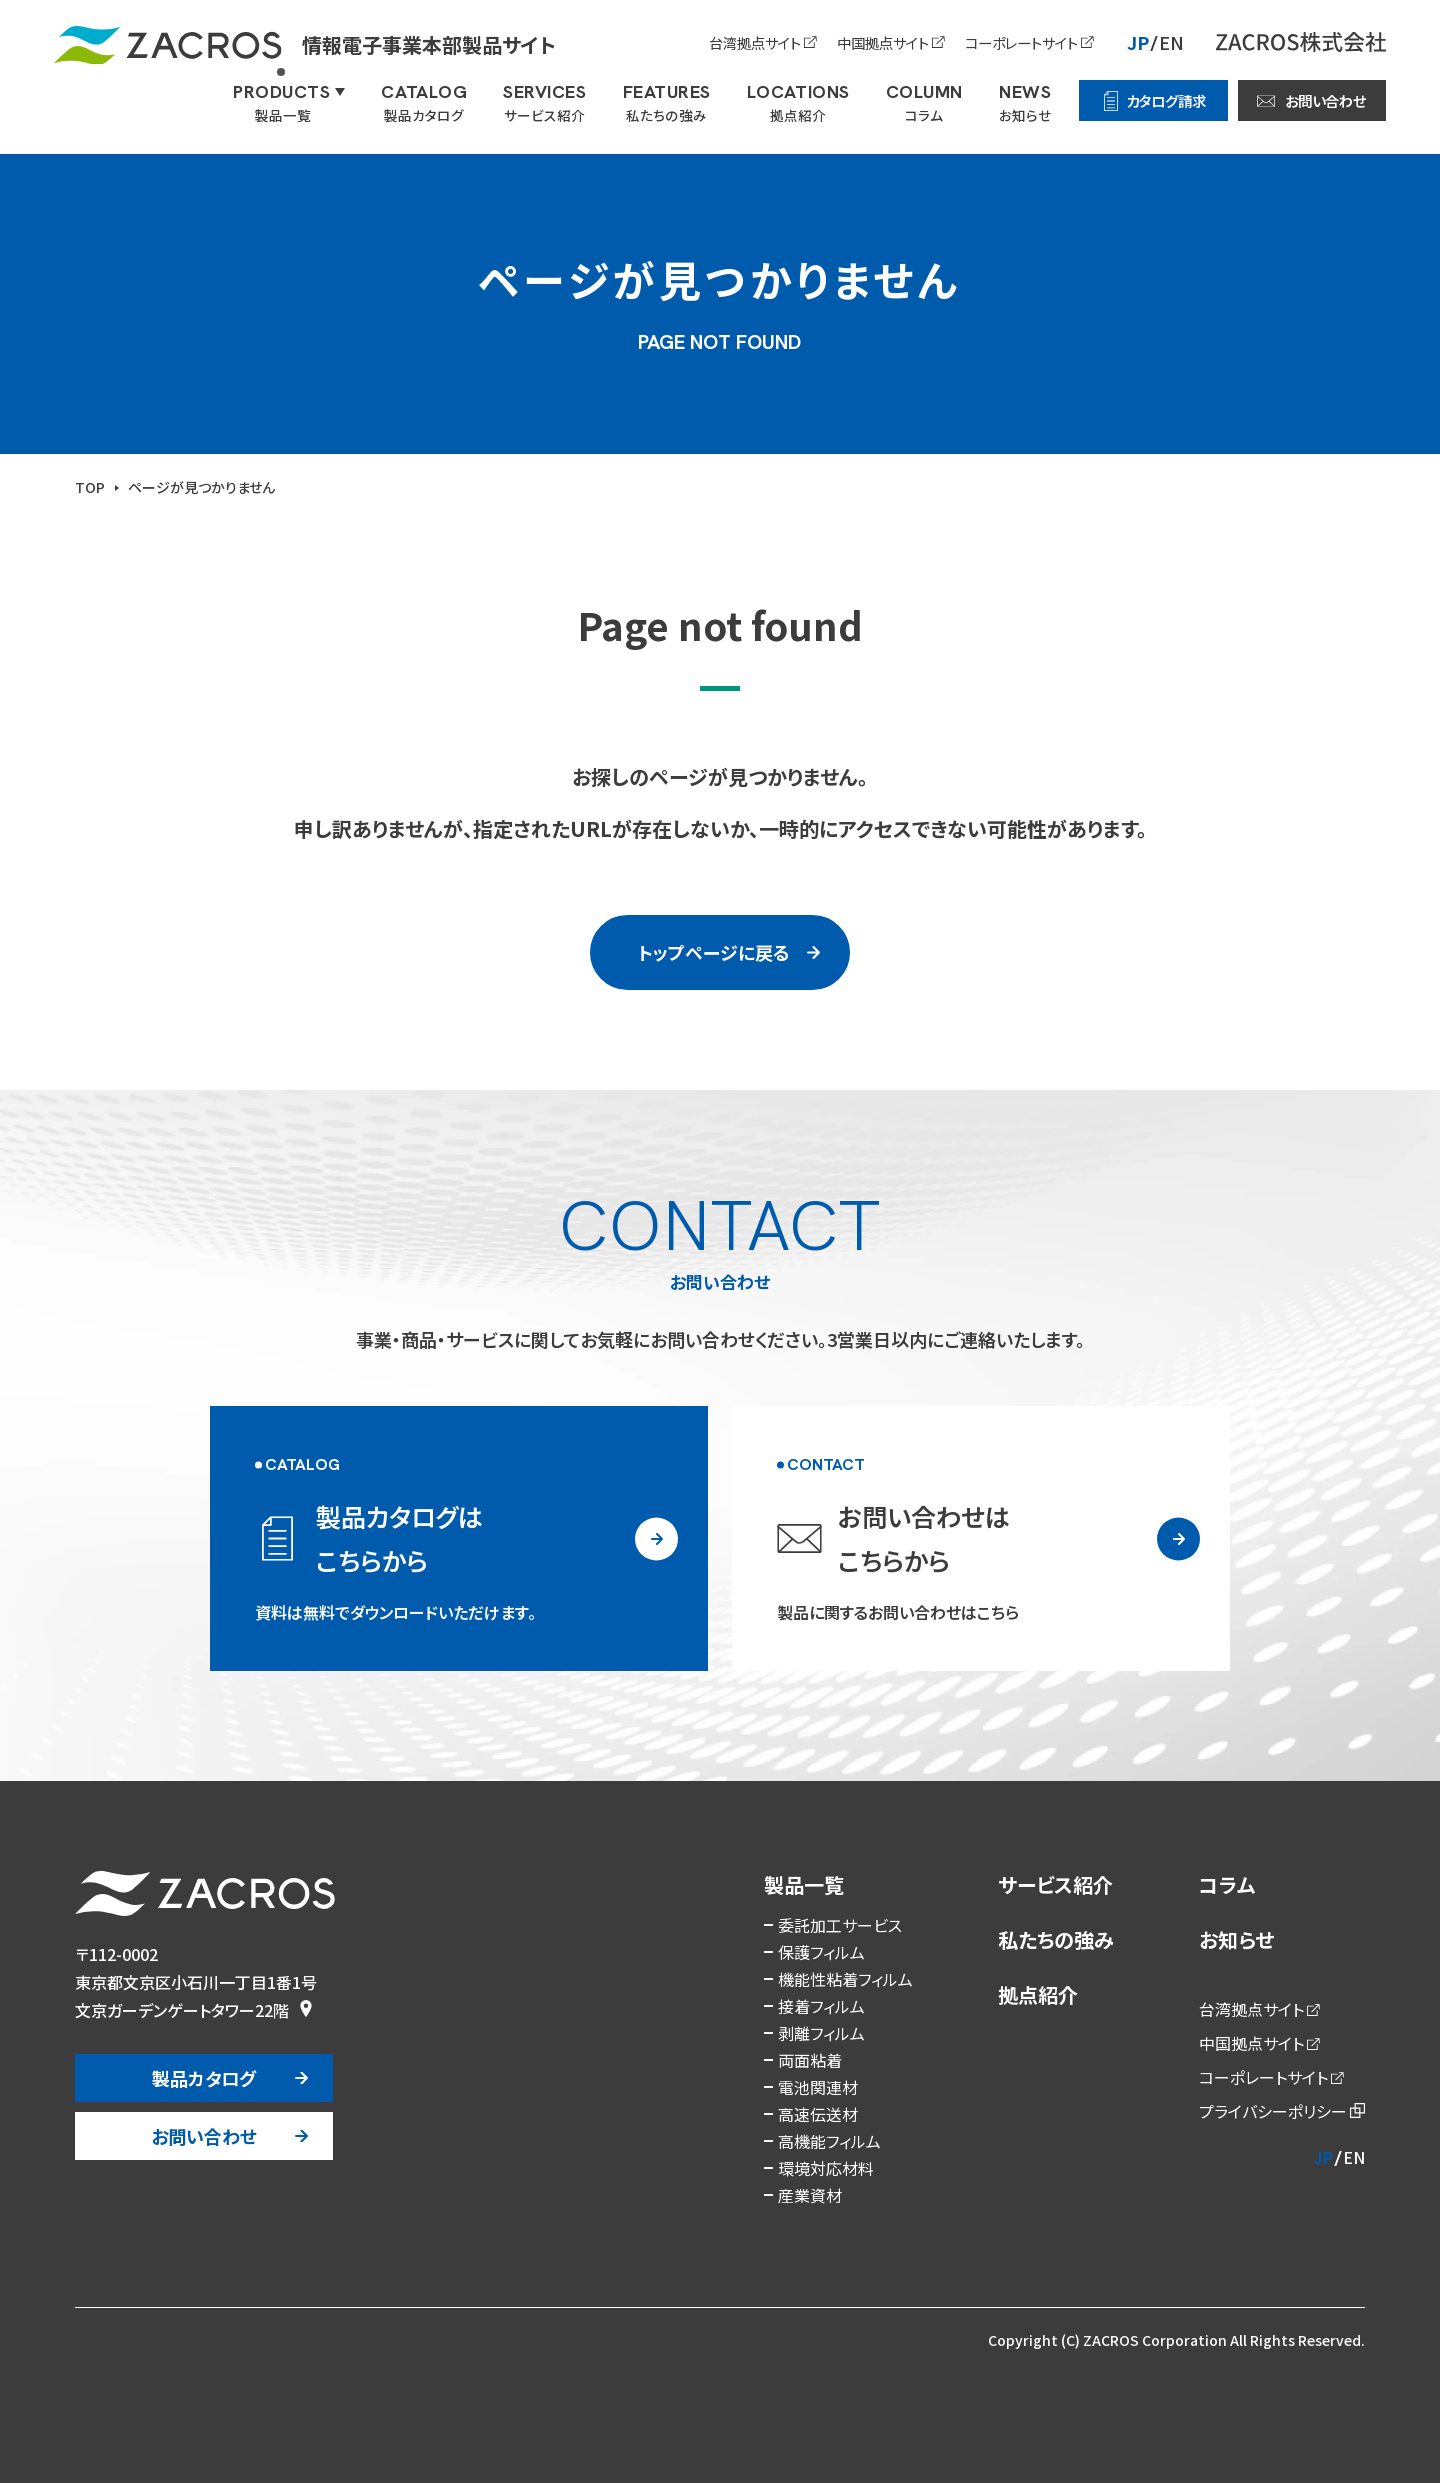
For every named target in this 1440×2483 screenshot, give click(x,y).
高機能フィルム (829, 2141)
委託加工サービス (840, 1925)
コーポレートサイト (1021, 42)
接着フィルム (821, 2006)
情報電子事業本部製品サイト (305, 45)
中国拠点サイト (883, 42)
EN (1171, 42)
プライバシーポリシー (1273, 2111)
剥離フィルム (821, 2033)
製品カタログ (204, 2078)
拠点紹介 (1038, 1994)
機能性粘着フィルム (845, 1979)
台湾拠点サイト (755, 42)
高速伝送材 (818, 2114)
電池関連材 (818, 2087)
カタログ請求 (1166, 100)
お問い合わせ (1325, 100)
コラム (1227, 1884)
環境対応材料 (826, 2168)
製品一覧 (804, 1884)
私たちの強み (1056, 1939)
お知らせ (1236, 1939)
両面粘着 (810, 2060)
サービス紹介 (1055, 1884)
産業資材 (810, 2195)
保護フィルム (821, 1952)
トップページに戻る (714, 952)
